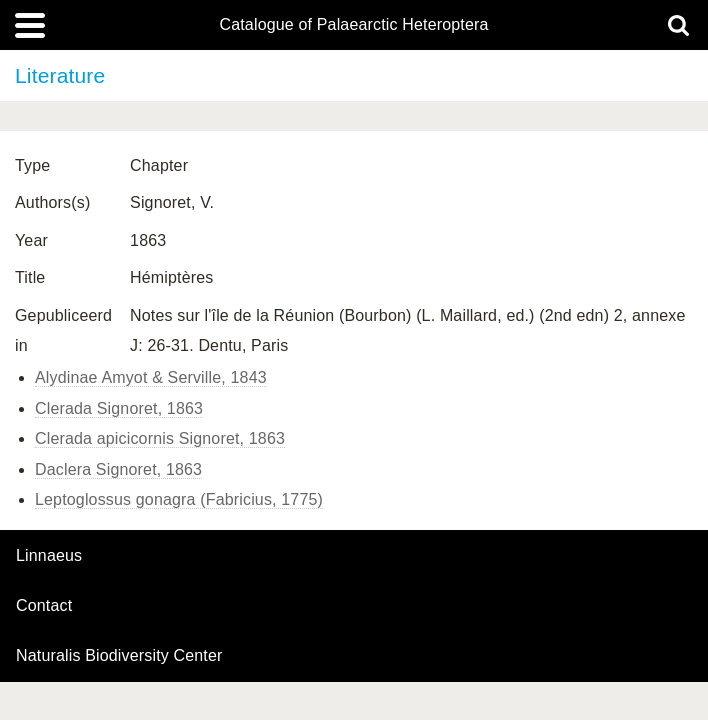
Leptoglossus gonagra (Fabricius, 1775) (179, 499)
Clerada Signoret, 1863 (119, 408)
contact (44, 605)
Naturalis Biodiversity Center (119, 656)
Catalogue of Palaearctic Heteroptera (353, 25)
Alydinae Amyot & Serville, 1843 (151, 377)
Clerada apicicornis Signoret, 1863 (160, 438)
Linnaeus (49, 556)
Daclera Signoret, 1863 (118, 469)
